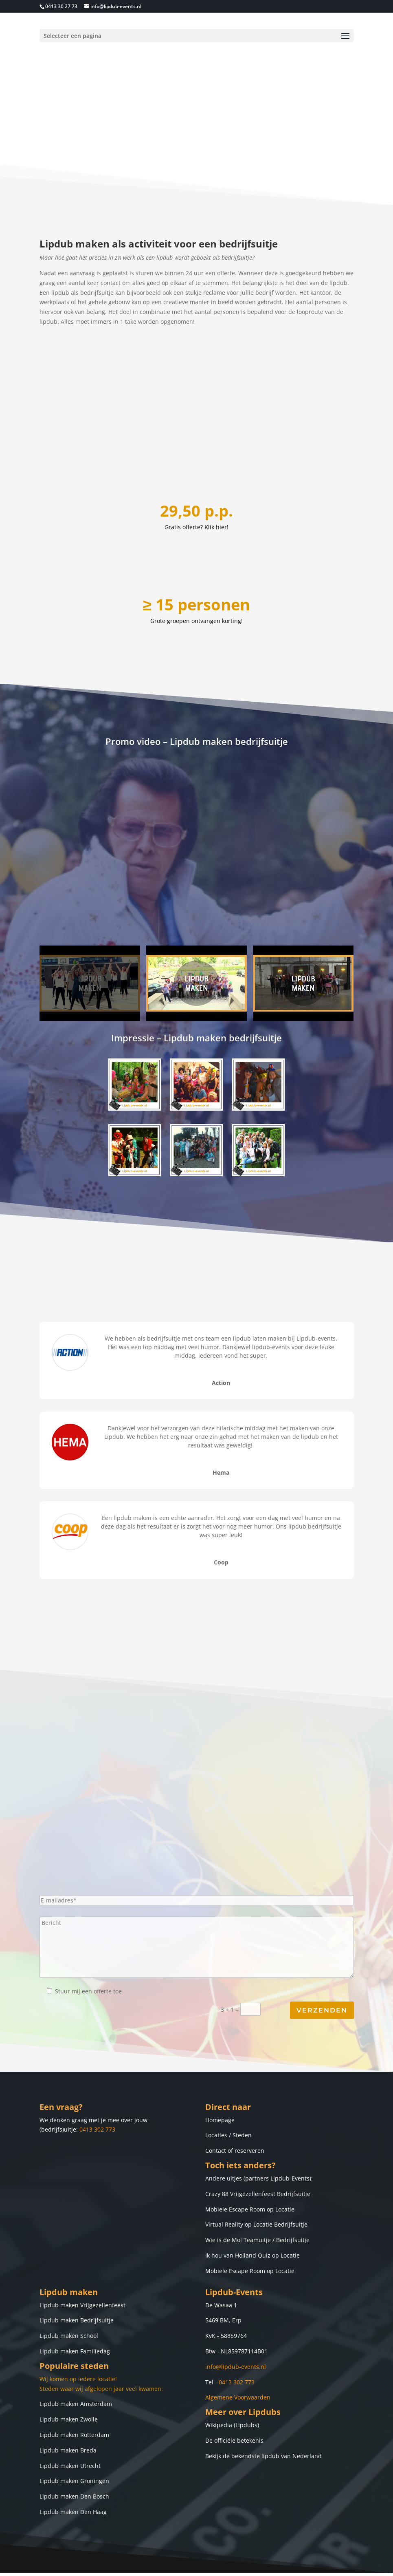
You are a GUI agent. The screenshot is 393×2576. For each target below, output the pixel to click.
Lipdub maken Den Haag (73, 2466)
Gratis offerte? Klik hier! (196, 481)
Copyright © (140, 2565)
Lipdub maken (69, 2245)
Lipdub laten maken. (241, 2565)
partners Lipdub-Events (277, 2132)
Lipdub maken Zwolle (69, 2373)
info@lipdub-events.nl (235, 2320)
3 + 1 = (287, 1964)
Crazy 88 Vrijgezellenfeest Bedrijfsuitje (257, 2148)
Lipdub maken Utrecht (70, 2419)
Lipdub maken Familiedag (75, 2305)
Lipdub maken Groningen (74, 2435)
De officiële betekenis (234, 2394)
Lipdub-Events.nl (182, 2565)
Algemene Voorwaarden (237, 2351)
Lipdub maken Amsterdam (76, 2358)
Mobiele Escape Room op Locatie (249, 2163)
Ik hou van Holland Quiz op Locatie (252, 2209)
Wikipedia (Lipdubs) (232, 2379)
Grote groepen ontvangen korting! (196, 574)
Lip (44, 2258)
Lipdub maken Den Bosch (74, 2450)
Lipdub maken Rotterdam (74, 2389)
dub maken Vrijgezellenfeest (86, 2258)
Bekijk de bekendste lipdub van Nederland (263, 2410)
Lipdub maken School (69, 2289)
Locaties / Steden (228, 2089)
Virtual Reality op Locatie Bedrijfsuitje (256, 2178)
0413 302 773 (97, 2083)
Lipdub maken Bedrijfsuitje (77, 2274)
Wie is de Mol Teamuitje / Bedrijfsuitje (257, 2194)
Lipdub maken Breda (68, 2404)
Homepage (220, 2073)
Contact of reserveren (234, 2104)
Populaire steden (74, 2319)
